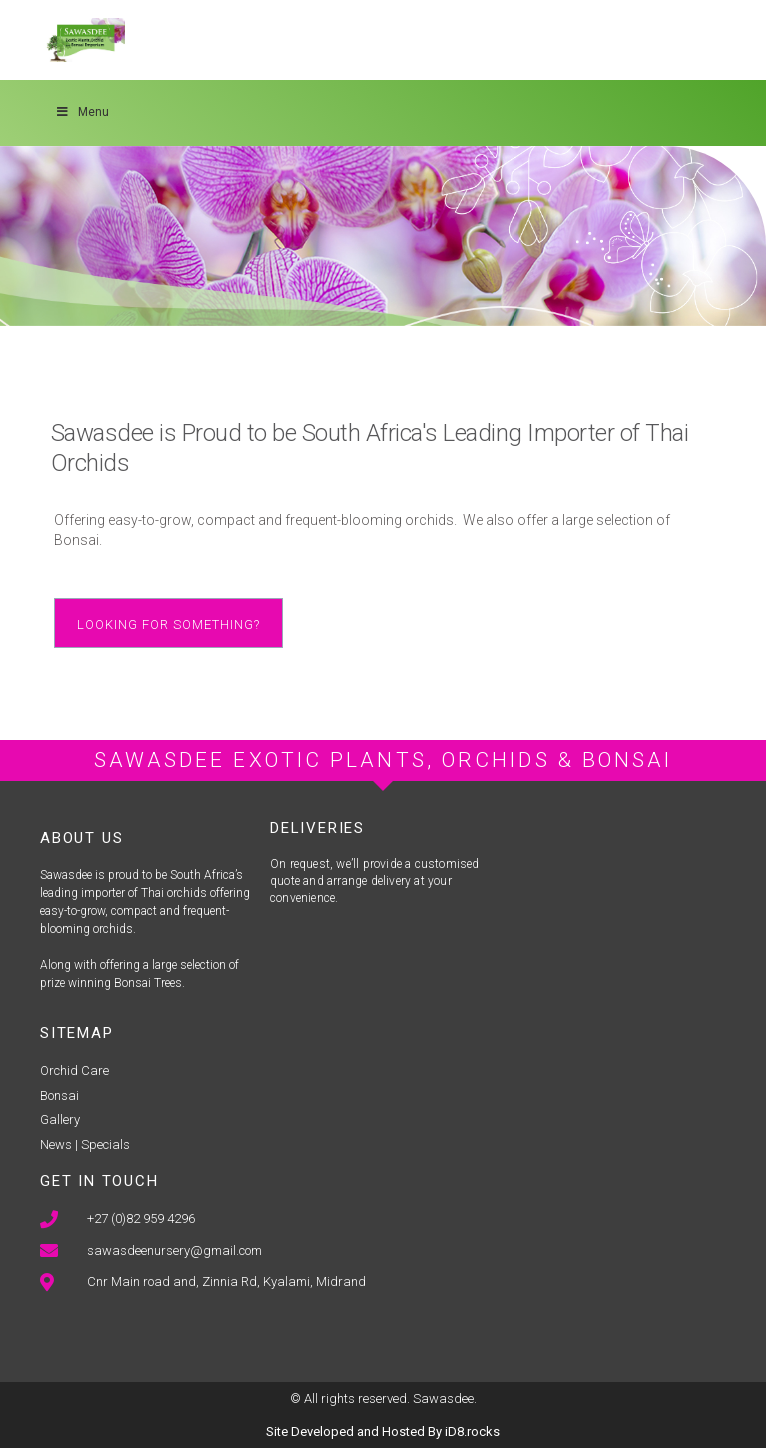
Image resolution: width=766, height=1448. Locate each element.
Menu (82, 112)
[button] (168, 623)
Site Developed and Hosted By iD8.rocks (383, 1431)
